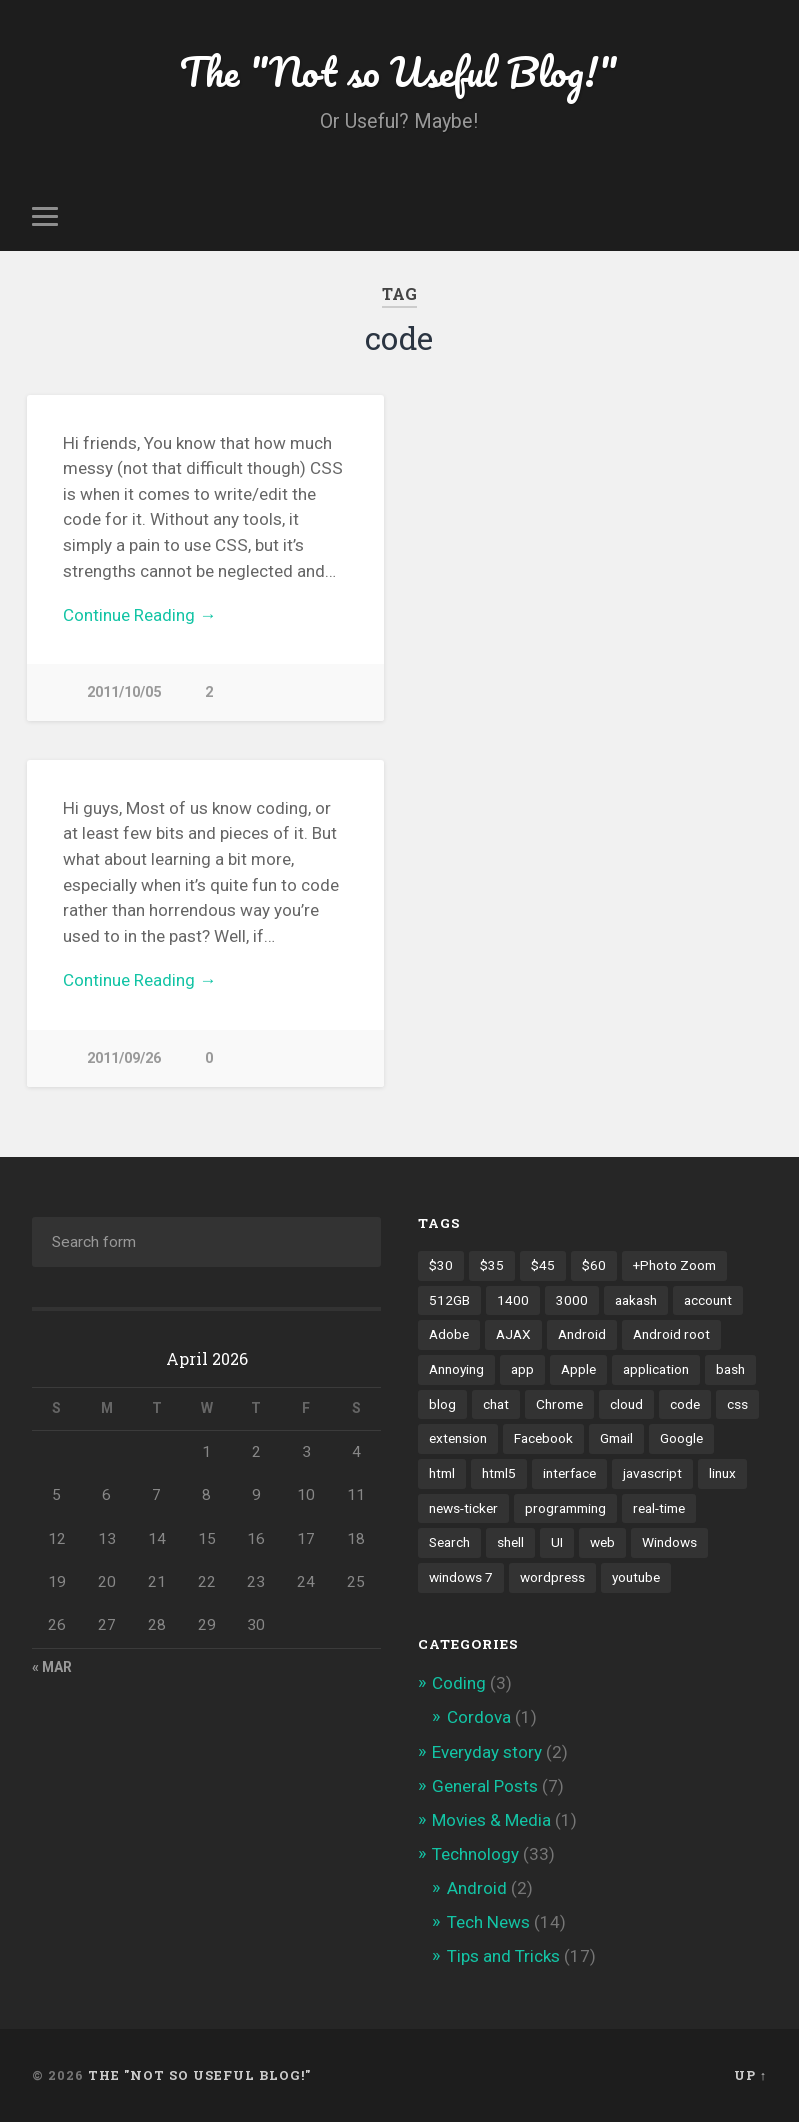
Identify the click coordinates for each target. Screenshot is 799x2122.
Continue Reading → (139, 615)
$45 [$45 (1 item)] (543, 1265)
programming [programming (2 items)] (565, 1508)
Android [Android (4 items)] (582, 1334)
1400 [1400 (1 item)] (513, 1300)
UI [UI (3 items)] (557, 1542)
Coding (459, 1683)
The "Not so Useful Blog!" (399, 69)
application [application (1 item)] (656, 1369)
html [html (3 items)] (442, 1473)
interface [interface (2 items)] (569, 1473)
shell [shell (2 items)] (510, 1542)
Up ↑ (750, 2075)
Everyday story (487, 1752)
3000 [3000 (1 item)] (572, 1300)
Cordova (479, 1717)
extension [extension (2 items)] (458, 1438)
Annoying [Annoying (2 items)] (456, 1369)
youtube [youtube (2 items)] (636, 1577)
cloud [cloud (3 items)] (626, 1404)
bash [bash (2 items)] (730, 1369)
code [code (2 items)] (685, 1404)
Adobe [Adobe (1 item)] (449, 1334)
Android (477, 1888)
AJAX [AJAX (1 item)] (513, 1334)
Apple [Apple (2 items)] (578, 1369)
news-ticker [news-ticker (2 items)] (463, 1508)
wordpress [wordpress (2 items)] (552, 1577)
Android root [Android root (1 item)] (671, 1334)
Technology (475, 1854)
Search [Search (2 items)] (449, 1542)
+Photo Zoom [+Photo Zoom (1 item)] (674, 1265)
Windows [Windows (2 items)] (669, 1542)
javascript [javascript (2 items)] (652, 1473)
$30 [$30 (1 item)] (441, 1265)
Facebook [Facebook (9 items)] (543, 1438)
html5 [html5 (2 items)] (499, 1473)
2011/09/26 (124, 1058)
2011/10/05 (124, 692)
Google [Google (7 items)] (681, 1438)
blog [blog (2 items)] (442, 1404)
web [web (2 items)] (602, 1542)
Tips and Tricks (503, 1956)
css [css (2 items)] (737, 1404)
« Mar (52, 1667)
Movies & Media (491, 1820)
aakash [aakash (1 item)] (636, 1300)
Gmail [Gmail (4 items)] (616, 1438)
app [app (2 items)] (522, 1369)
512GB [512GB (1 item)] (449, 1300)
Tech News (488, 1922)
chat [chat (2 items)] (496, 1404)
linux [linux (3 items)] (722, 1473)
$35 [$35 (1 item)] (492, 1265)
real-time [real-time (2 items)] (659, 1508)
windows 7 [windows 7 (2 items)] (461, 1577)
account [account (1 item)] (708, 1300)
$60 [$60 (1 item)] (594, 1265)
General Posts (485, 1786)
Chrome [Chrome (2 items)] (559, 1404)
